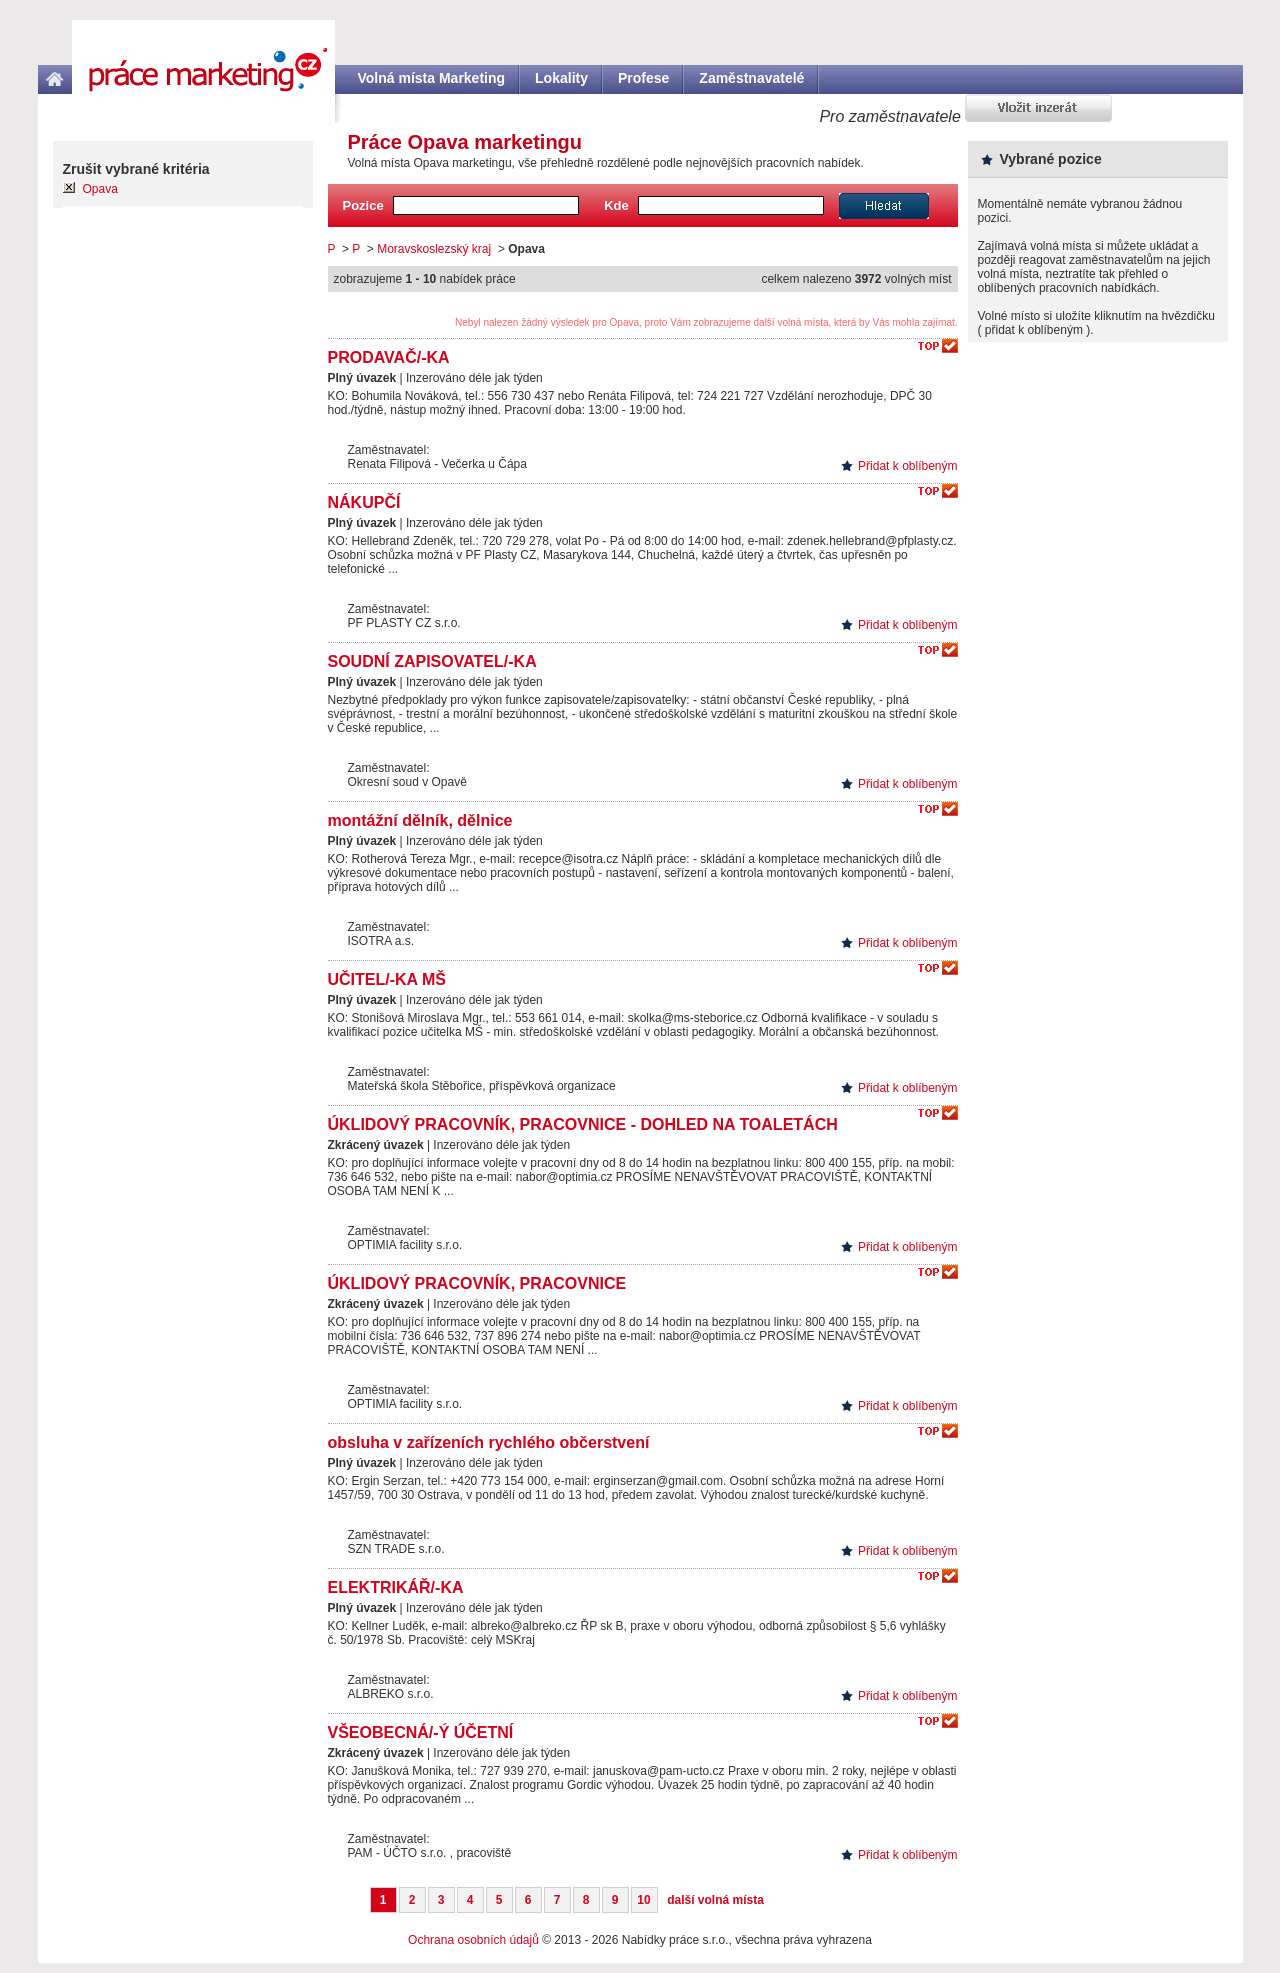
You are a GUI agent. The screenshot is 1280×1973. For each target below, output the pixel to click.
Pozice (363, 205)
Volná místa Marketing (432, 78)
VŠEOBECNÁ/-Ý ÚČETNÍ (421, 1732)
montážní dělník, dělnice (420, 820)
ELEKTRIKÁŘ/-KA (396, 1587)
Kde (616, 205)
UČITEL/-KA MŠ (387, 979)
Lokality (561, 78)
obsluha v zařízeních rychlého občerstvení (489, 1442)
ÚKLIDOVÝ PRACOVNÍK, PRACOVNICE (477, 1283)
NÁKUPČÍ (364, 502)
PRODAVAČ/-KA (389, 357)
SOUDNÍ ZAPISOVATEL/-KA (432, 661)
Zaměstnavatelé (751, 78)
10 (643, 1900)
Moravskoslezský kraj (434, 249)
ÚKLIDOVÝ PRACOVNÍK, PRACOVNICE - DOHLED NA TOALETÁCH (583, 1124)
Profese (643, 78)
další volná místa (715, 1900)
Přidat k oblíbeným (907, 466)
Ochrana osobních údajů (473, 1940)
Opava (100, 189)
